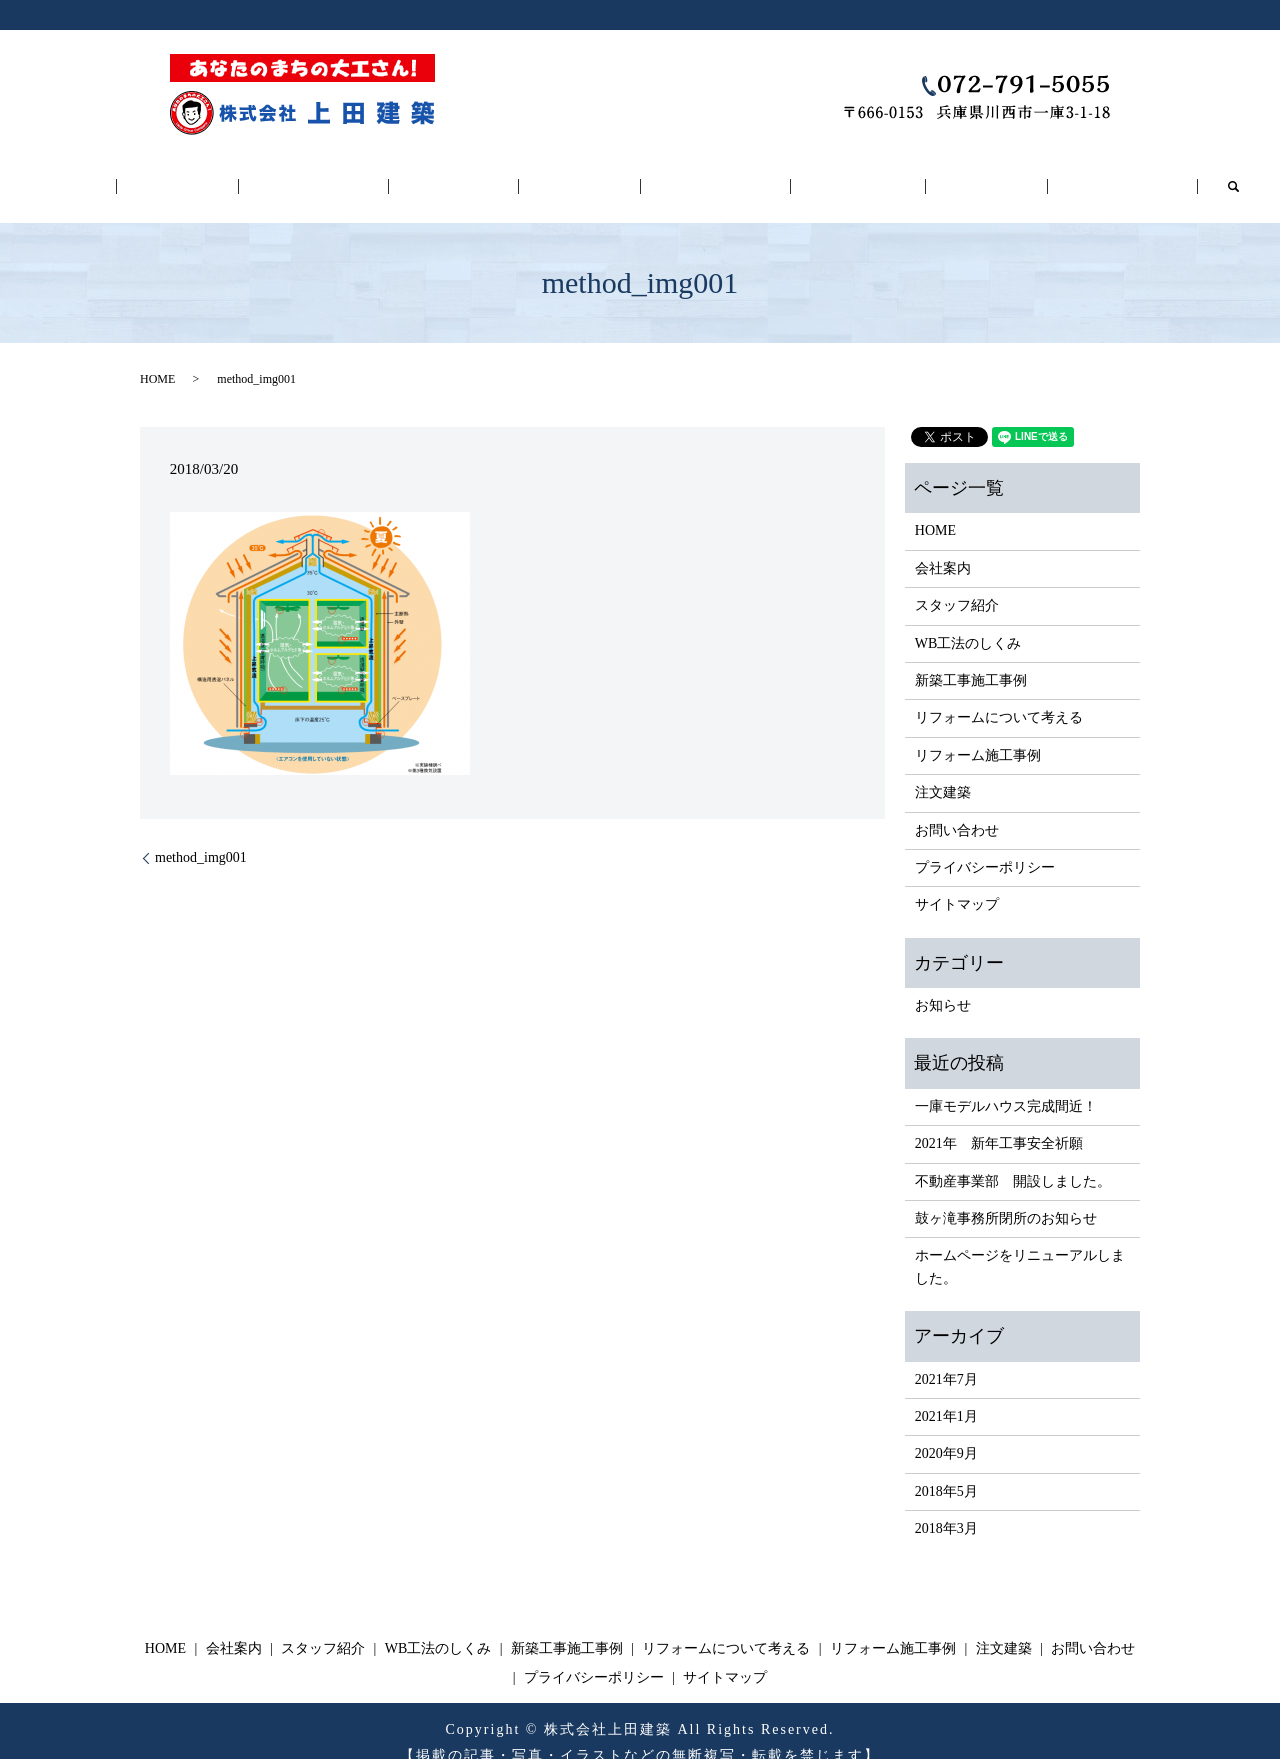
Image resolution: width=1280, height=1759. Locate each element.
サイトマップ (957, 882)
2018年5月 (946, 1468)
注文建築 (925, 175)
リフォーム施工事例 (817, 175)
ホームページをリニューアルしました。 (1020, 1244)
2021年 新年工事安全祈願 (999, 1121)
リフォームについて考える (695, 175)
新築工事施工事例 (581, 175)
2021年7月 (946, 1356)
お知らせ (943, 983)
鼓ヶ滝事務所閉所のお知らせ (1006, 1196)
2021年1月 (946, 1394)
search (1139, 175)
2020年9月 (946, 1431)
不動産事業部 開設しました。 (1013, 1158)
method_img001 (201, 835)
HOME (149, 175)
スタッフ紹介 (356, 175)
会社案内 (242, 175)
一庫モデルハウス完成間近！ (1006, 1083)
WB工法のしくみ (476, 175)
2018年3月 (946, 1506)
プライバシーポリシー (985, 845)
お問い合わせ (1040, 175)
